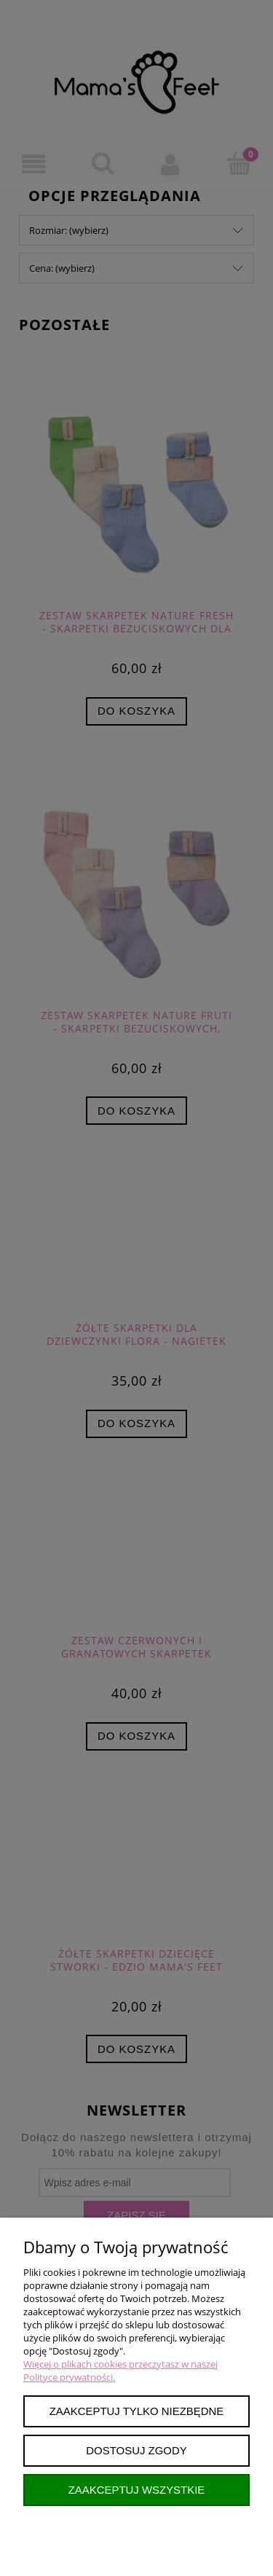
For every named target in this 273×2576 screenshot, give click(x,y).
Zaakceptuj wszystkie (136, 2489)
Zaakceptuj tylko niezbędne (137, 2411)
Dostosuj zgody (136, 2450)
